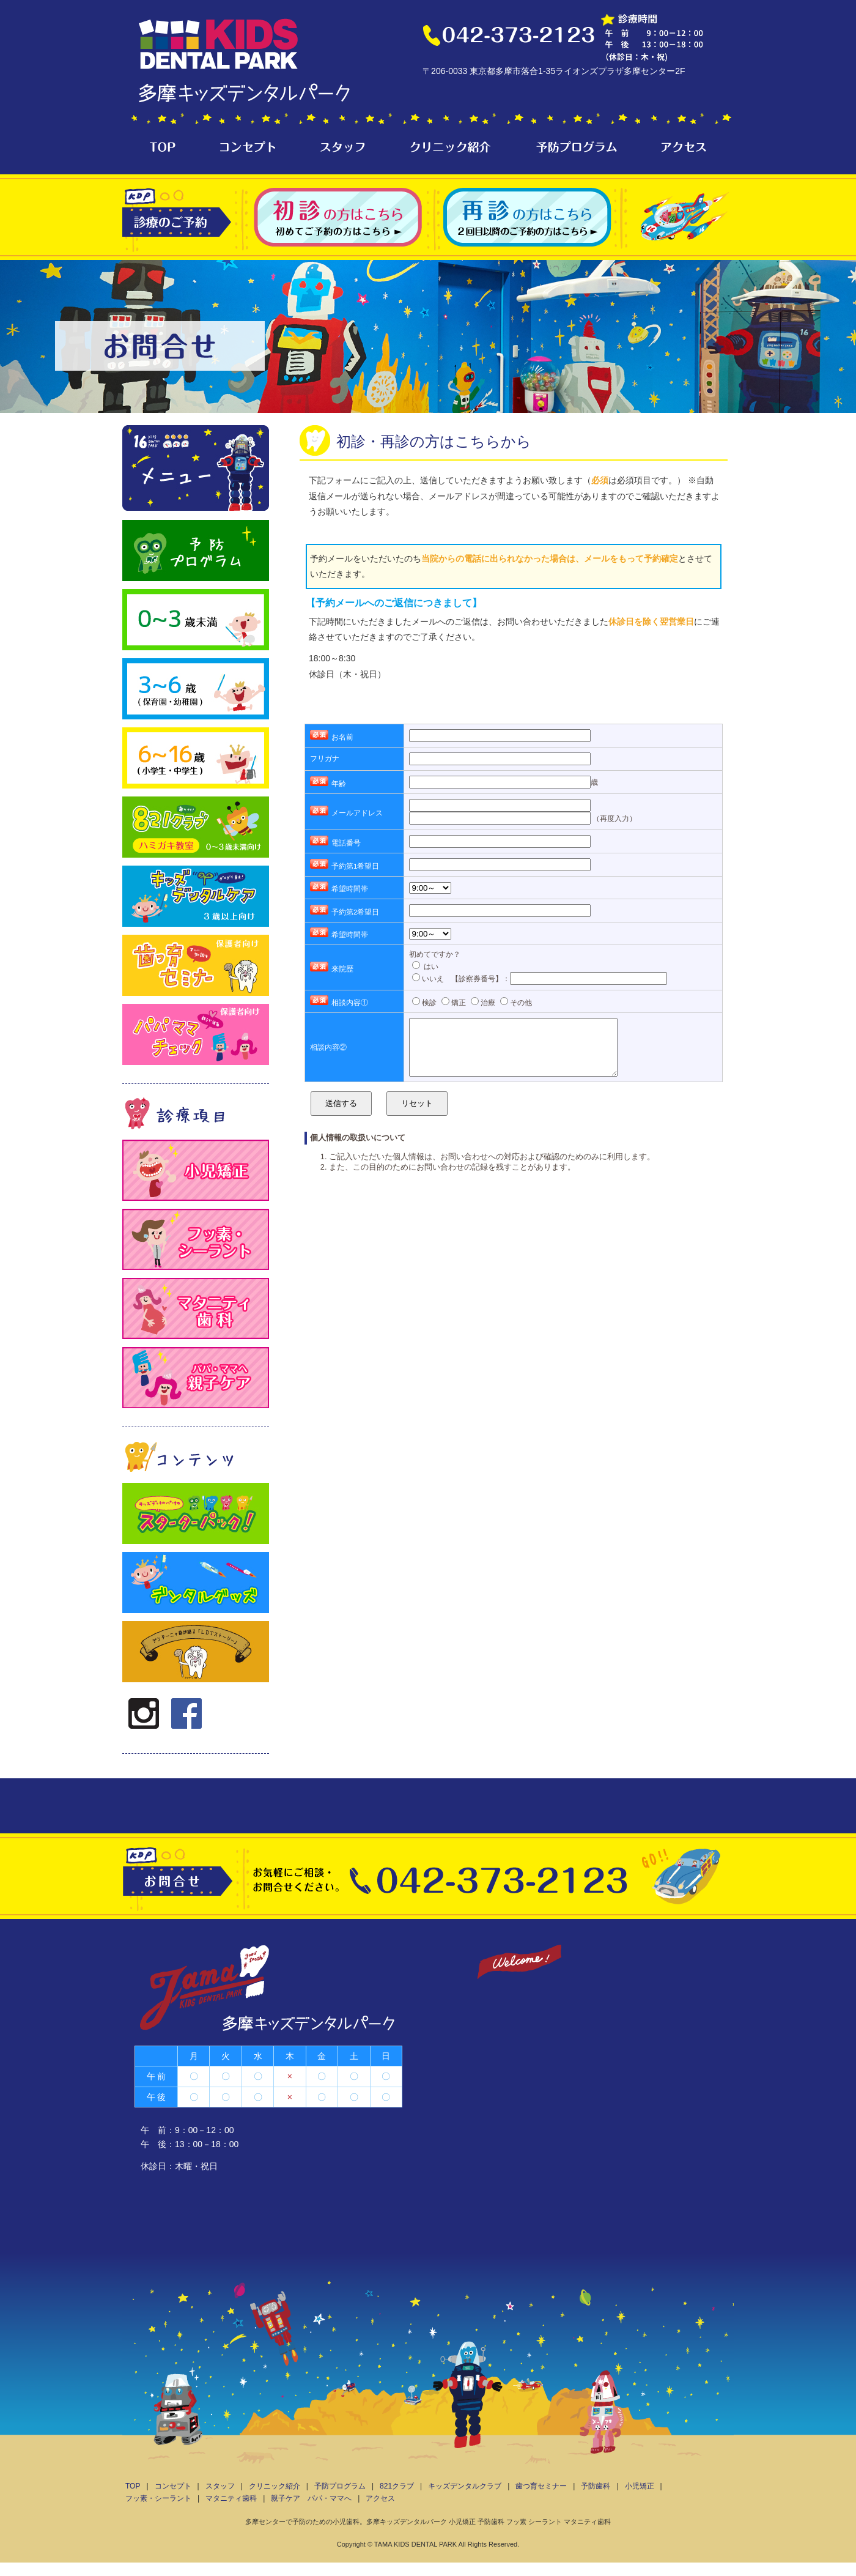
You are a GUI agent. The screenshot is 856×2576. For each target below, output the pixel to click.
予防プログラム (340, 2486)
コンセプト (173, 2486)
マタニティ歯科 (231, 2498)
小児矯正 (639, 2486)
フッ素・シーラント (158, 2498)
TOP (132, 2486)
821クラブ (397, 2486)
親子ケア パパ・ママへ (311, 2498)
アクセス (380, 2498)
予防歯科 (595, 2486)
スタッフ (220, 2486)
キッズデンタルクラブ (464, 2486)
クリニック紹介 (274, 2486)
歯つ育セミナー (541, 2486)
